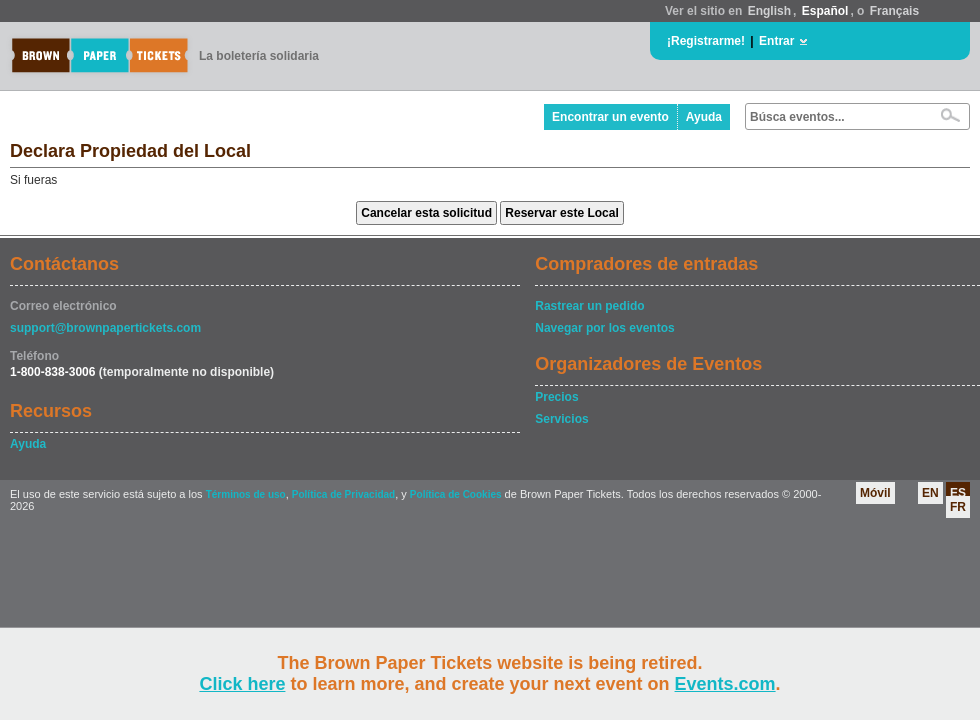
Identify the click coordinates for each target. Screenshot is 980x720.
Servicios (561, 419)
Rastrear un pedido (589, 306)
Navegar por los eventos (604, 328)
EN (930, 493)
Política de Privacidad (343, 494)
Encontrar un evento (610, 117)
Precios (556, 397)
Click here (242, 684)
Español (825, 11)
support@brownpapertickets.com (105, 328)
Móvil (875, 493)
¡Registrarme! (706, 41)
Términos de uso (246, 494)
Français (894, 11)
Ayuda (704, 117)
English (769, 11)
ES (958, 493)
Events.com (725, 684)
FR (958, 507)
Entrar (776, 41)
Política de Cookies (456, 494)
